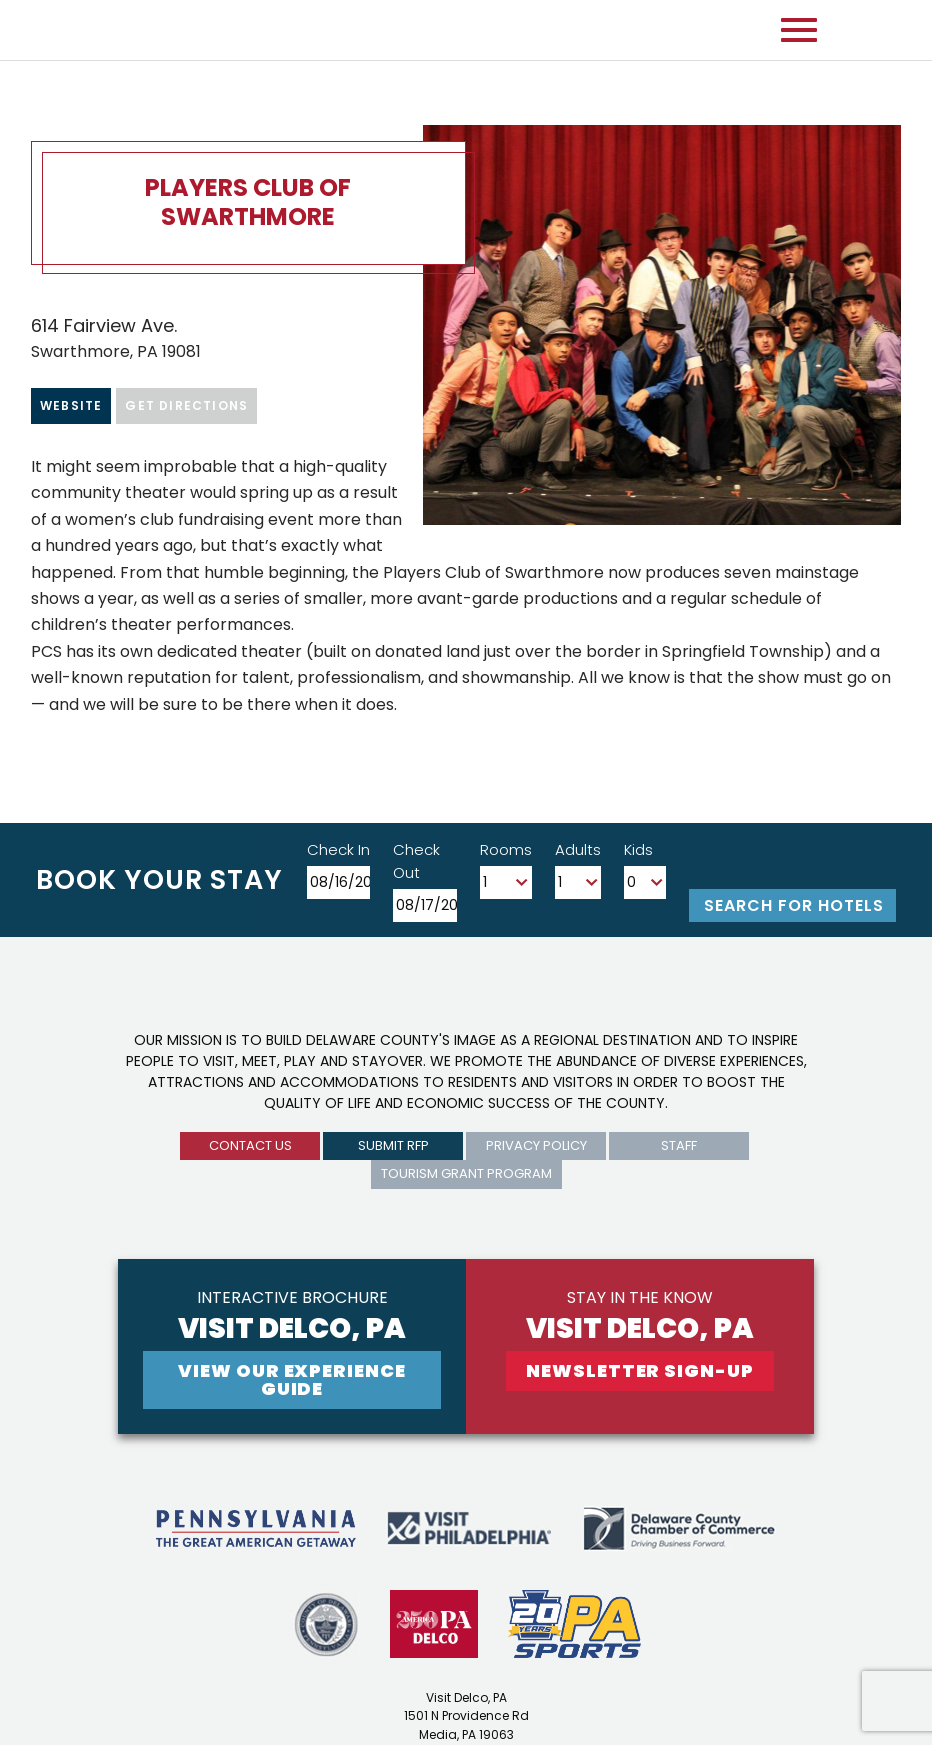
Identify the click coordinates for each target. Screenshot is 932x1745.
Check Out (416, 861)
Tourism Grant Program (466, 1173)
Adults (578, 849)
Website (71, 405)
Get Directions (186, 405)
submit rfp (393, 1145)
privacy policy (536, 1145)
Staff (679, 1145)
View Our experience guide (291, 1379)
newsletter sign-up (639, 1370)
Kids (638, 849)
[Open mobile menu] (799, 30)
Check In (338, 849)
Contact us (250, 1145)
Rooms (506, 849)
